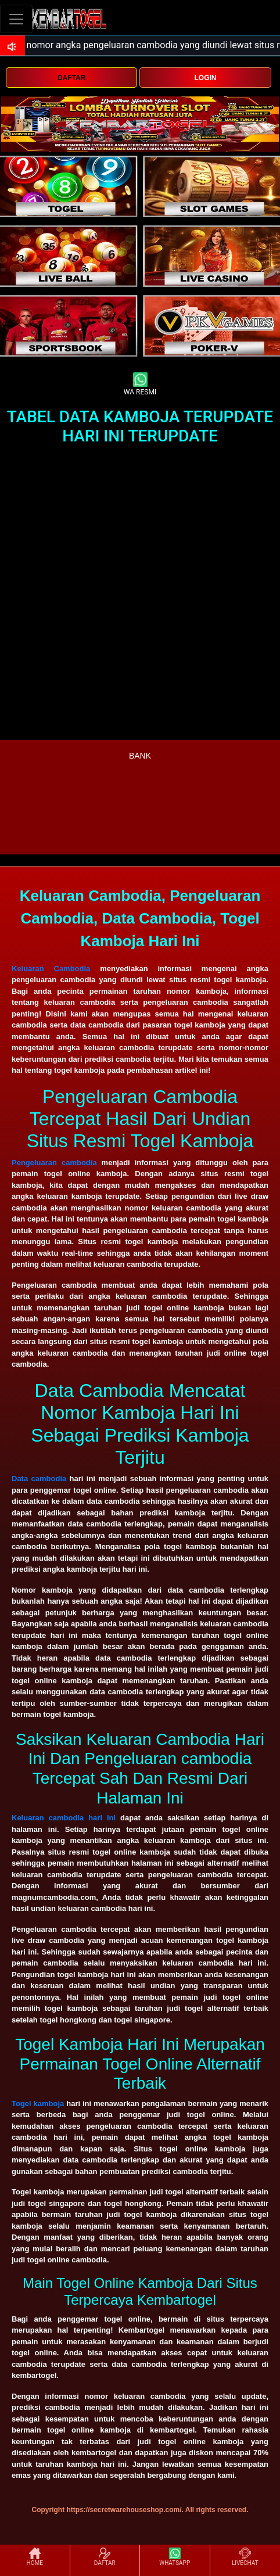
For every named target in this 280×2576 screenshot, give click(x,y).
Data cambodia (39, 1478)
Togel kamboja (38, 2103)
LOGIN (206, 78)
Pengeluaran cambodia (54, 1162)
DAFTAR (71, 78)
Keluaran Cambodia (51, 968)
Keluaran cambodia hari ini (64, 1817)
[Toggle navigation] (16, 19)
